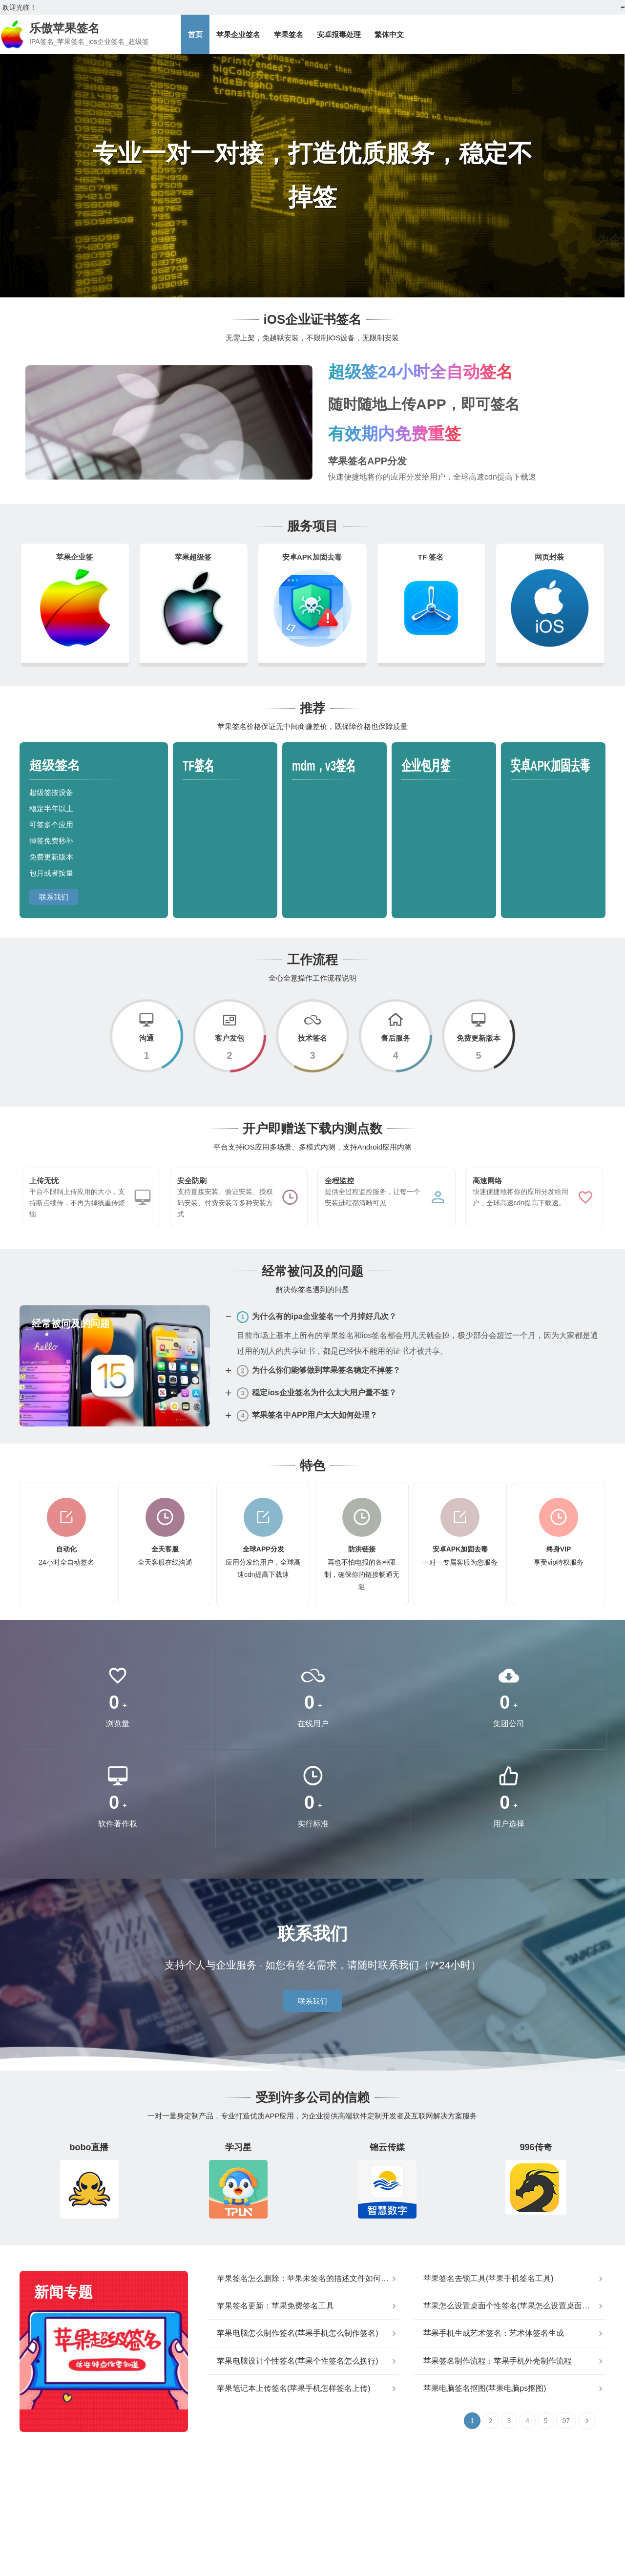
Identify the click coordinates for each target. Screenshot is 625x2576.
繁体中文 (389, 34)
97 (566, 2421)
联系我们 (53, 897)
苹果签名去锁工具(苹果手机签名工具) (488, 2278)
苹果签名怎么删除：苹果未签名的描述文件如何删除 (306, 2278)
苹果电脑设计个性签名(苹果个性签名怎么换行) (297, 2361)
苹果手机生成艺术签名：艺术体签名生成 (493, 2333)
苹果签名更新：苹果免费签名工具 (275, 2306)
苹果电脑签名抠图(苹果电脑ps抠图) (484, 2388)
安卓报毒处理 (339, 34)
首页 (195, 34)
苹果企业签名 (238, 34)
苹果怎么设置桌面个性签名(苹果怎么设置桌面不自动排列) (514, 2306)
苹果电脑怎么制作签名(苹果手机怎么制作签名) (297, 2333)
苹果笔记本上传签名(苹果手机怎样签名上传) (294, 2388)
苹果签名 (288, 34)
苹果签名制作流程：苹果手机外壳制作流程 (497, 2361)
